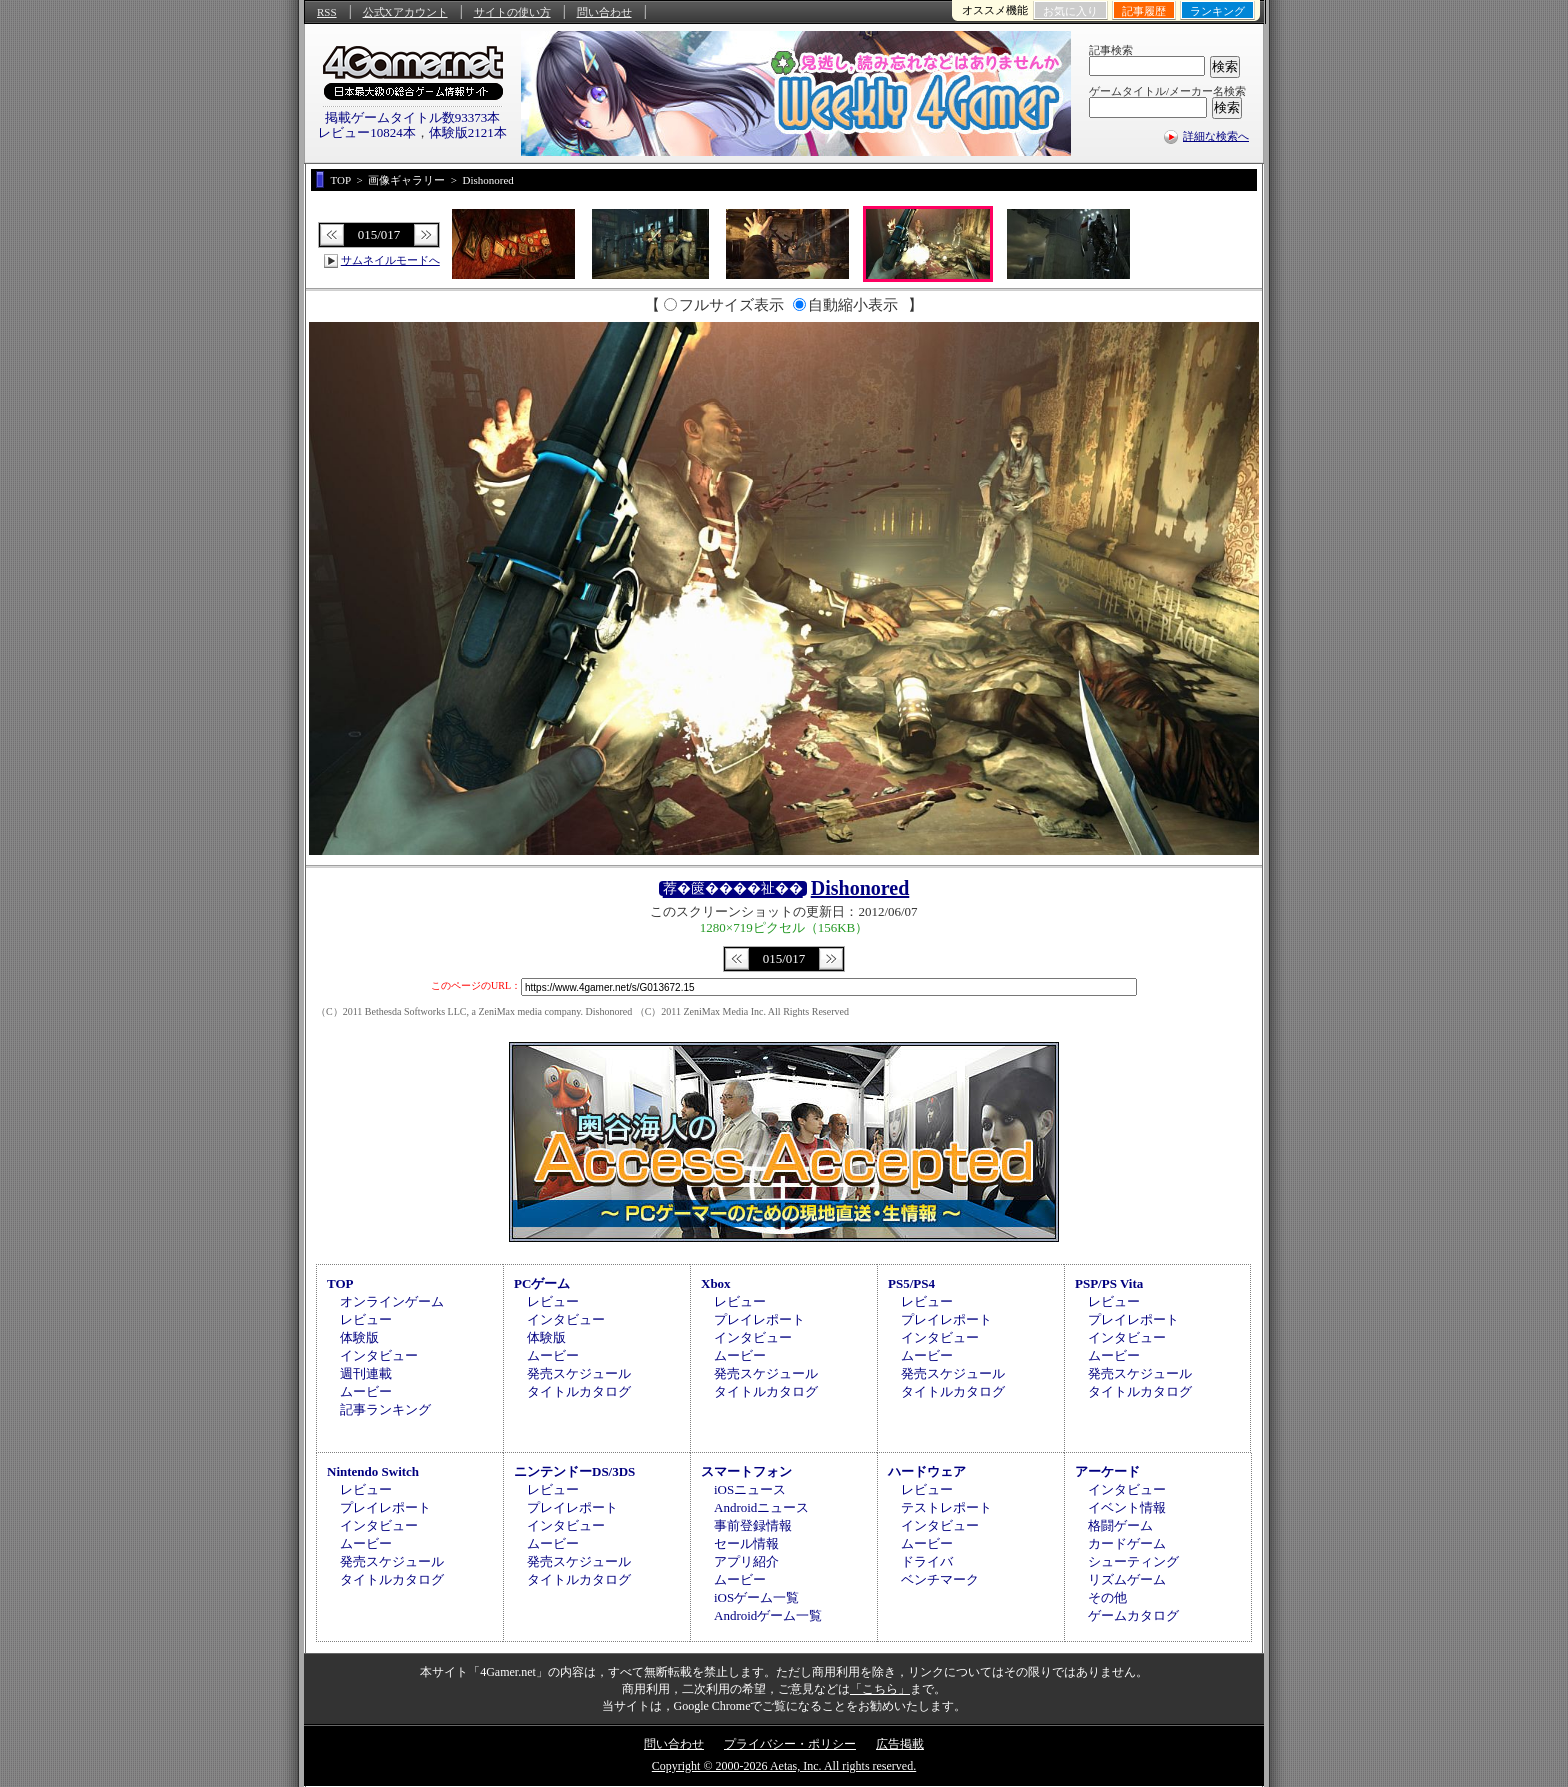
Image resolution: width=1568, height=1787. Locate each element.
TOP (340, 1283)
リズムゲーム (1127, 1579)
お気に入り (1070, 11)
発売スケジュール (579, 1373)
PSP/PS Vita (1109, 1283)
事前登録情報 (753, 1525)
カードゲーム (1127, 1543)
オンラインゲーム (392, 1301)
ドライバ (927, 1561)
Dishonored (860, 888)
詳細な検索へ (1216, 136)
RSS (327, 12)
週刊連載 (366, 1373)
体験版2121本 (468, 132)
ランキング (1217, 11)
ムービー (366, 1391)
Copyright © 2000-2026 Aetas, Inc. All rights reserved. (784, 1766)
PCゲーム (542, 1283)
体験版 (359, 1337)
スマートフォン (746, 1471)
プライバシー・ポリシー (790, 1744)
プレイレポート (759, 1319)
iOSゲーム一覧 (756, 1597)
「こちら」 (880, 1689)
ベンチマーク (940, 1579)
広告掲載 (900, 1744)
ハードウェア (927, 1471)
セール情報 (746, 1543)
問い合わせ (604, 12)
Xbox (716, 1283)
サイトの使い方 (512, 12)
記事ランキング (385, 1409)
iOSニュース (750, 1489)
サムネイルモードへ (390, 260)
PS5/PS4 (911, 1283)
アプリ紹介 (746, 1561)
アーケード (1107, 1471)
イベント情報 (1127, 1507)
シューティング (1133, 1561)
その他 (1107, 1597)
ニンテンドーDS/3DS (574, 1471)
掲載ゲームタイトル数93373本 (413, 117)
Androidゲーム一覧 (768, 1615)
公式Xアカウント (405, 12)
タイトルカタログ (579, 1391)
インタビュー (379, 1355)
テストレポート (946, 1507)
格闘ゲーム (1120, 1525)
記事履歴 (1144, 11)
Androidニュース (761, 1507)
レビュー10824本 (367, 132)
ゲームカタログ (1133, 1615)
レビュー (366, 1319)
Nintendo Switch (373, 1471)
